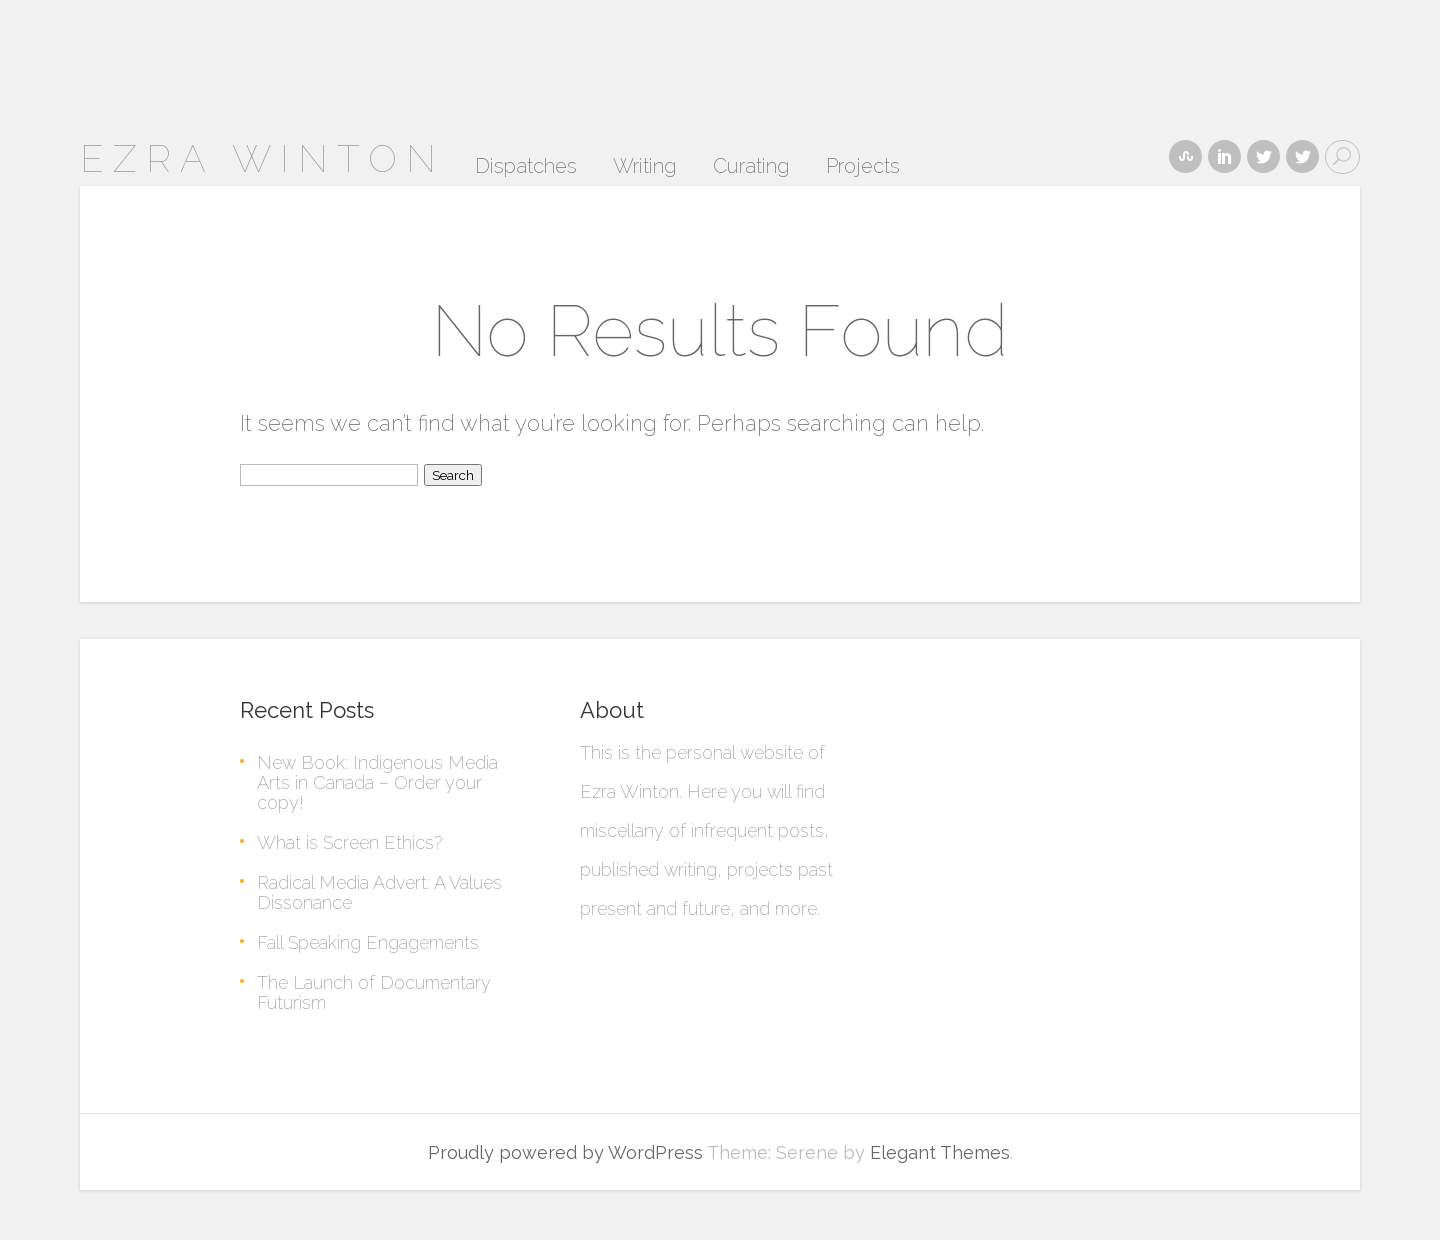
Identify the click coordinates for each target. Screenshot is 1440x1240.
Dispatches (526, 167)
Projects (863, 167)
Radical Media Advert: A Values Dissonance (379, 892)
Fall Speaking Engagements (368, 942)
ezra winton (262, 158)
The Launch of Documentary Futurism (374, 992)
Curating (751, 167)
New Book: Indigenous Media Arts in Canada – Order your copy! (377, 782)
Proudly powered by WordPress (565, 1152)
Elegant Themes (940, 1152)
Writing (645, 167)
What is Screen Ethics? (349, 842)
